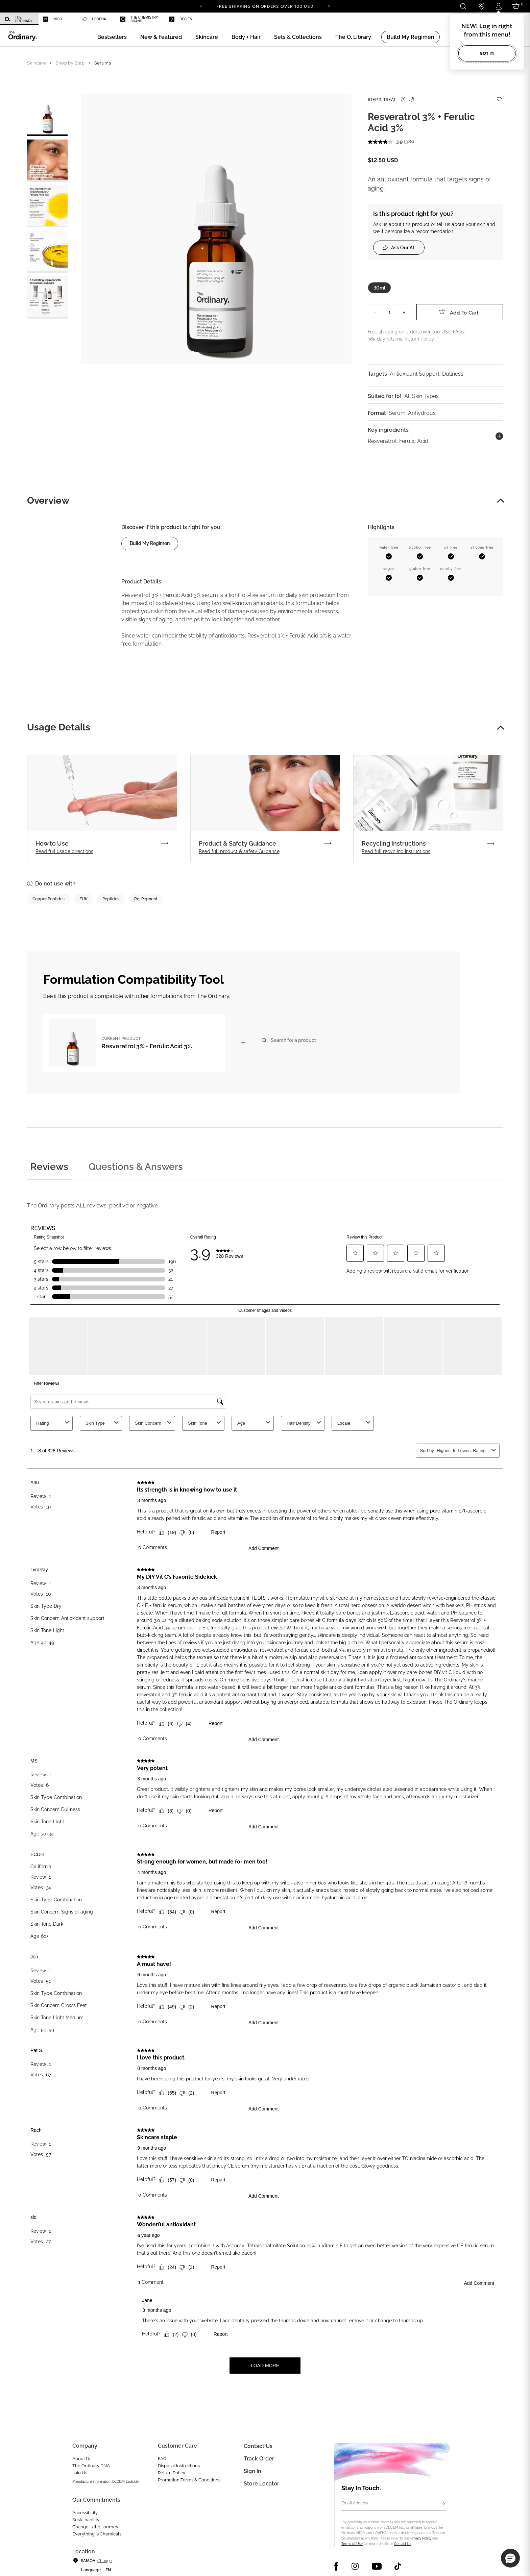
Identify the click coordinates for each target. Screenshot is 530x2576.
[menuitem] (19, 19)
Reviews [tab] (49, 1166)
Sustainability (85, 2519)
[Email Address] (393, 2504)
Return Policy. (420, 339)
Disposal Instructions (179, 2465)
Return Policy (171, 2472)
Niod (52, 19)
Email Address (354, 2503)
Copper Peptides (48, 899)
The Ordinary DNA (91, 2465)
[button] (161, 37)
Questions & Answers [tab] (136, 1166)
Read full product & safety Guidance (239, 851)
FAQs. (459, 331)
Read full (64, 851)
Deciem (181, 19)
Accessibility (85, 2512)
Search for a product (293, 1040)
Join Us (79, 2472)
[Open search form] (463, 6)
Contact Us (402, 2544)
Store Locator (261, 2483)
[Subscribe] (444, 2504)
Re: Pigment (145, 899)
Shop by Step (70, 63)
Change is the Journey (95, 2526)
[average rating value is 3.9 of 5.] (386, 141)
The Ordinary (19, 19)
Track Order (259, 2458)
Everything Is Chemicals (96, 2533)
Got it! (487, 53)
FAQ (162, 2458)
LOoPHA (94, 19)
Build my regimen (150, 543)
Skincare (36, 63)
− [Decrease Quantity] (375, 312)
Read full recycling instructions (396, 851)
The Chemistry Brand (139, 19)
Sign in (252, 2471)
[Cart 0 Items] (517, 6)
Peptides (110, 899)
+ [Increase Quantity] (404, 312)
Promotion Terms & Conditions (189, 2479)
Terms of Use (352, 2544)
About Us (81, 2458)
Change (104, 2560)
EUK (83, 899)
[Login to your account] (498, 6)
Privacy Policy (420, 2538)
